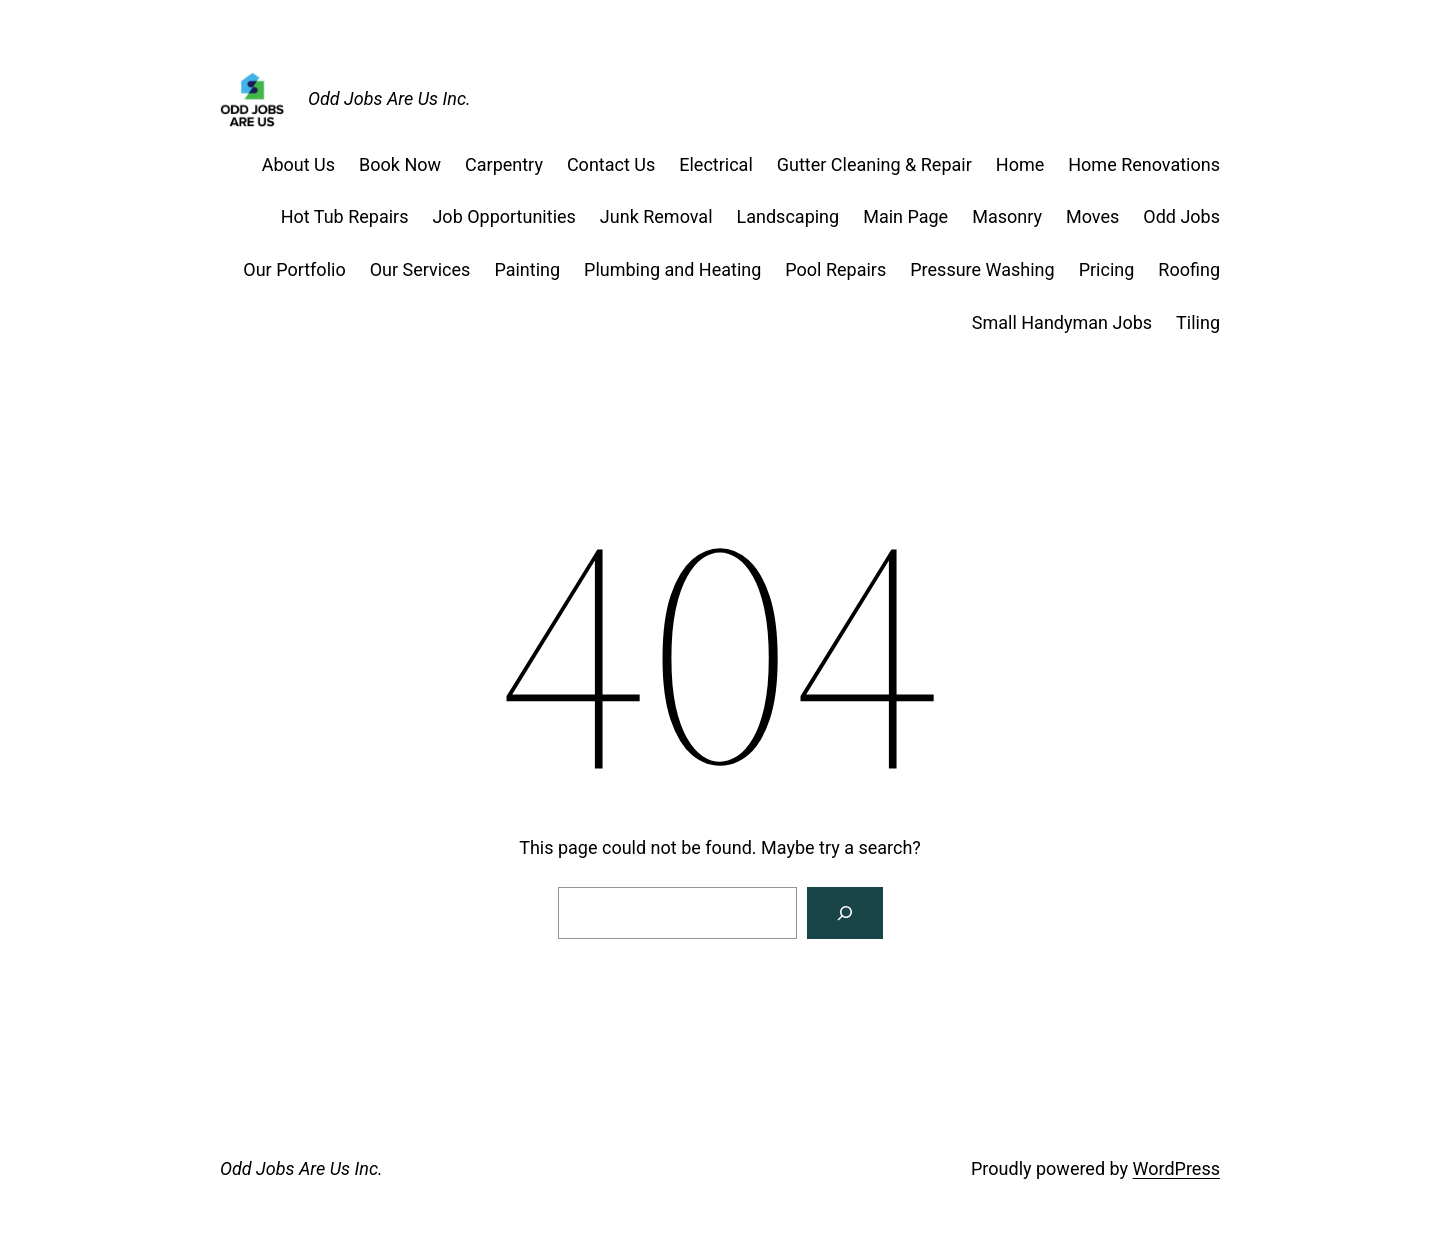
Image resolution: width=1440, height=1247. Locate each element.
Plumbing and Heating (672, 269)
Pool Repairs (835, 269)
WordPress (1176, 1168)
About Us (298, 164)
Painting (527, 269)
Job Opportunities (503, 216)
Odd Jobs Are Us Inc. (389, 98)
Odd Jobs (1181, 216)
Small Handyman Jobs (1062, 322)
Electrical (716, 164)
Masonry (1007, 216)
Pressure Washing (982, 269)
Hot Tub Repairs (345, 216)
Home (1020, 164)
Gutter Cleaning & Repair (874, 164)
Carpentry (504, 164)
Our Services (420, 269)
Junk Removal (656, 216)
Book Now (400, 164)
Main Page (905, 216)
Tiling (1198, 322)
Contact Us (611, 164)
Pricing (1107, 269)
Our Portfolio (294, 269)
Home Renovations (1144, 164)
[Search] (845, 913)
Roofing (1189, 269)
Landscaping (788, 216)
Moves (1092, 216)
